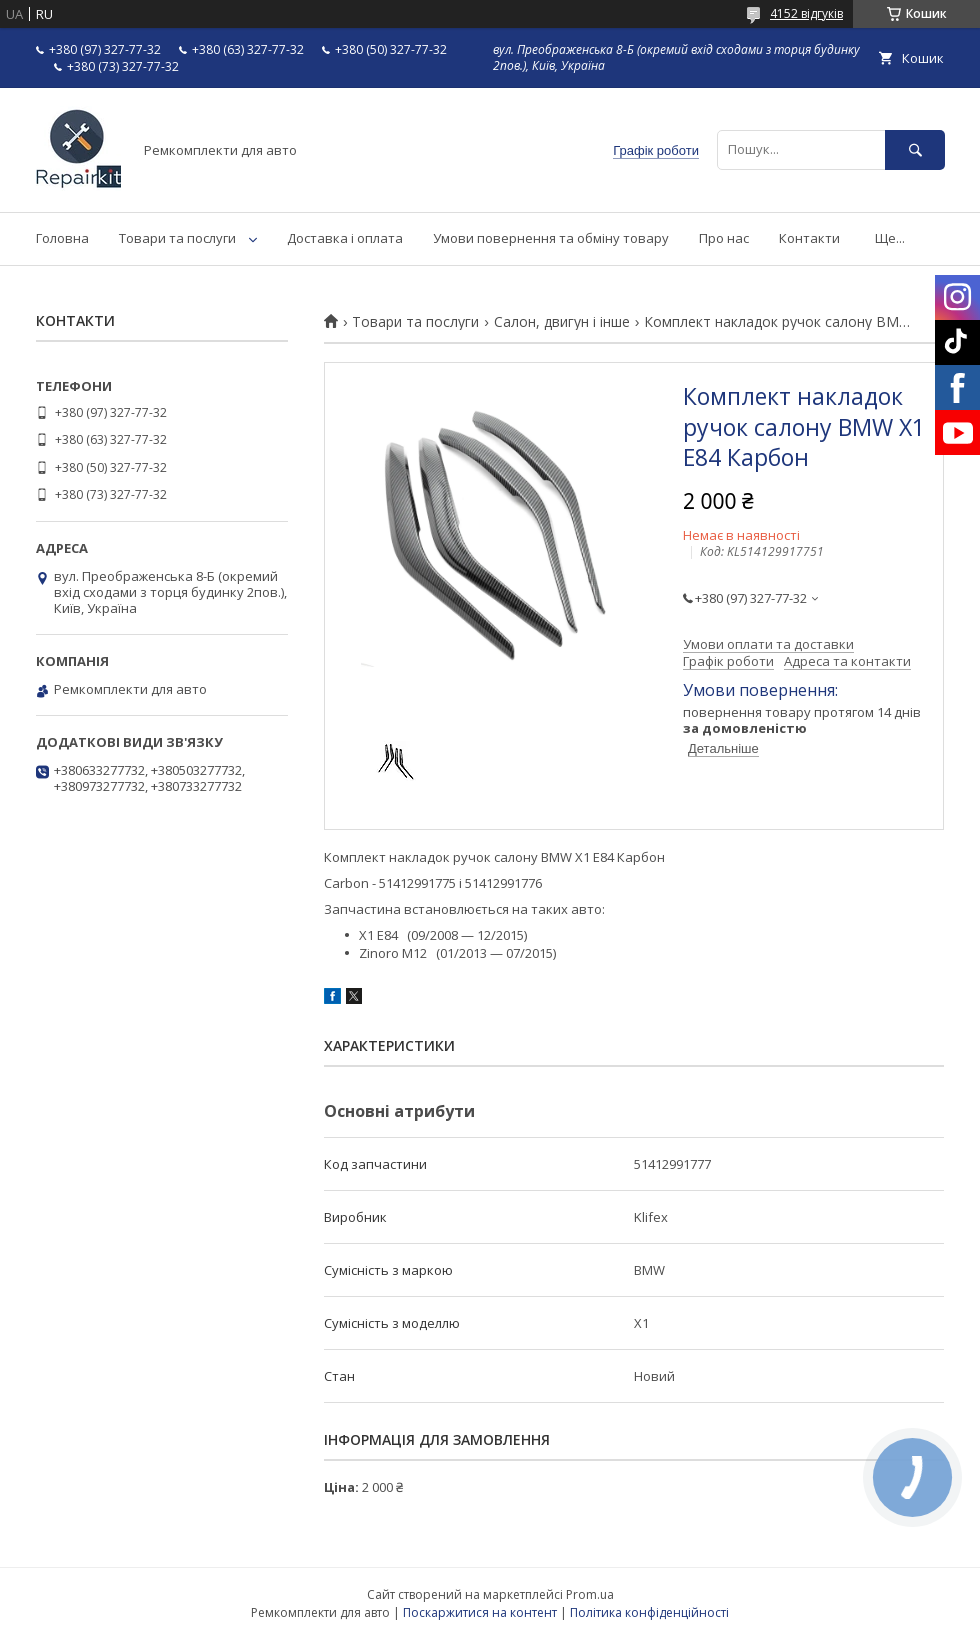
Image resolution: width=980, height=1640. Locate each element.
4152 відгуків (806, 13)
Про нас (724, 238)
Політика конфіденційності (649, 1612)
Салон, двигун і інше (562, 322)
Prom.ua (590, 1594)
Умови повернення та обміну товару (551, 238)
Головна (62, 238)
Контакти (809, 238)
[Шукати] (915, 149)
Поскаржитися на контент (480, 1612)
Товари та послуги (177, 238)
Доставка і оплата (345, 238)
